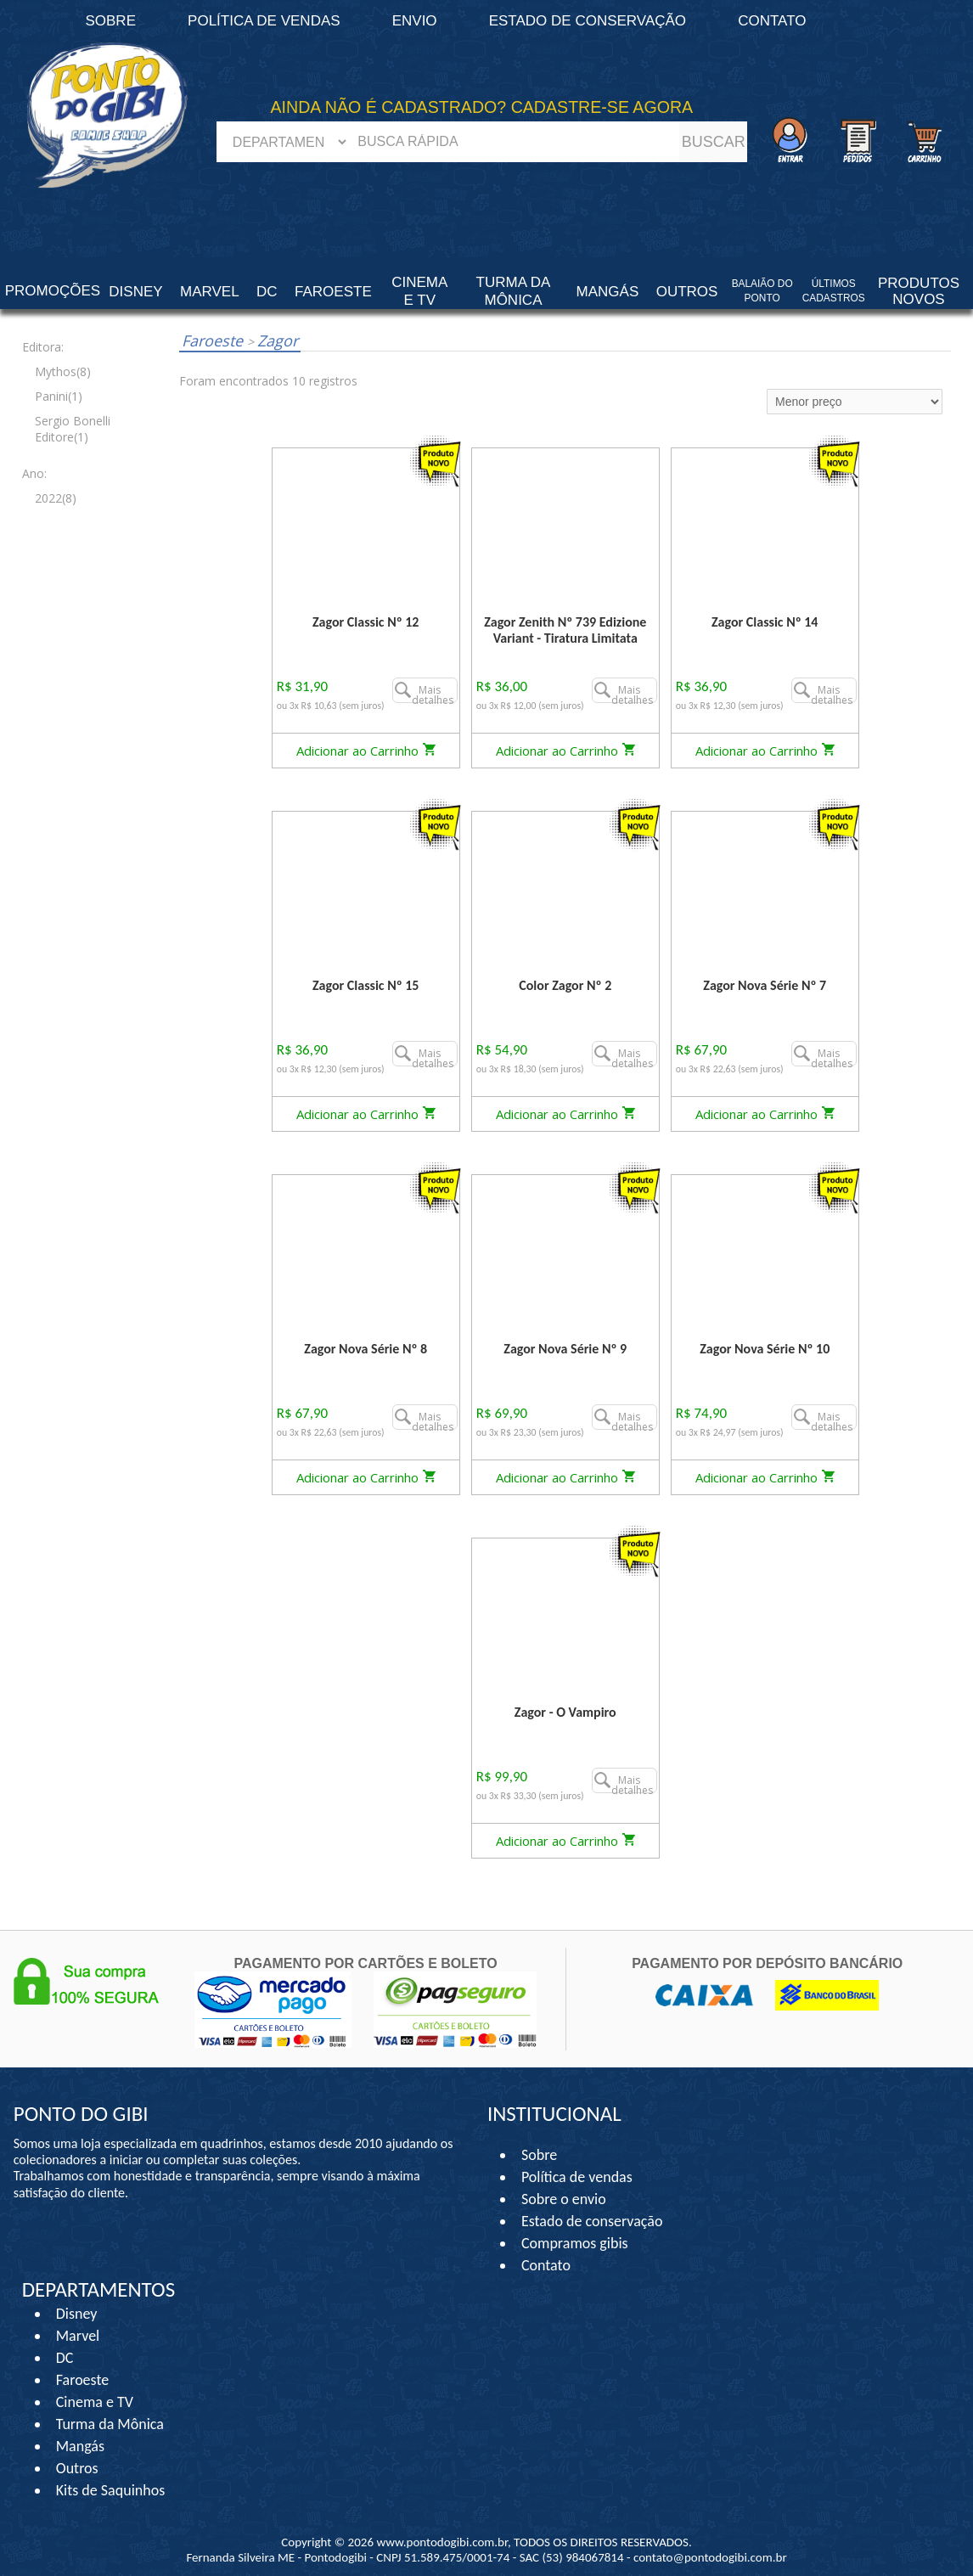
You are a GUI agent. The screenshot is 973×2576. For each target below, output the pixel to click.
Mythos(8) (63, 371)
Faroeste (214, 340)
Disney (77, 2313)
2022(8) (55, 498)
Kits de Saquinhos (111, 2490)
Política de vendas (264, 21)
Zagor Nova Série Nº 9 (565, 1349)
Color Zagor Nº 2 (565, 985)
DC (65, 2357)
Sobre (539, 2155)
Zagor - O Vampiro (565, 1712)
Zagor (272, 340)
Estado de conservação (587, 21)
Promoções (52, 291)
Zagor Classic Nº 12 (365, 622)
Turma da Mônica (110, 2424)
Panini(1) (58, 396)
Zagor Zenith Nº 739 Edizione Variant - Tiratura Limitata (565, 630)
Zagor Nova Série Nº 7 (764, 985)
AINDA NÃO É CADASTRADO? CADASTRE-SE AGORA (482, 107)
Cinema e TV (94, 2402)
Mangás (607, 292)
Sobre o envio (563, 2199)
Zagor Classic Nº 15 (365, 985)
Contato (772, 21)
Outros (77, 2468)
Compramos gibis (574, 2243)
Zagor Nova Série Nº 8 (365, 1349)
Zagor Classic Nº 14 (764, 622)
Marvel (78, 2335)
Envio (414, 21)
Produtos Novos (918, 291)
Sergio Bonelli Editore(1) (72, 429)
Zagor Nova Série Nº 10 (765, 1349)
